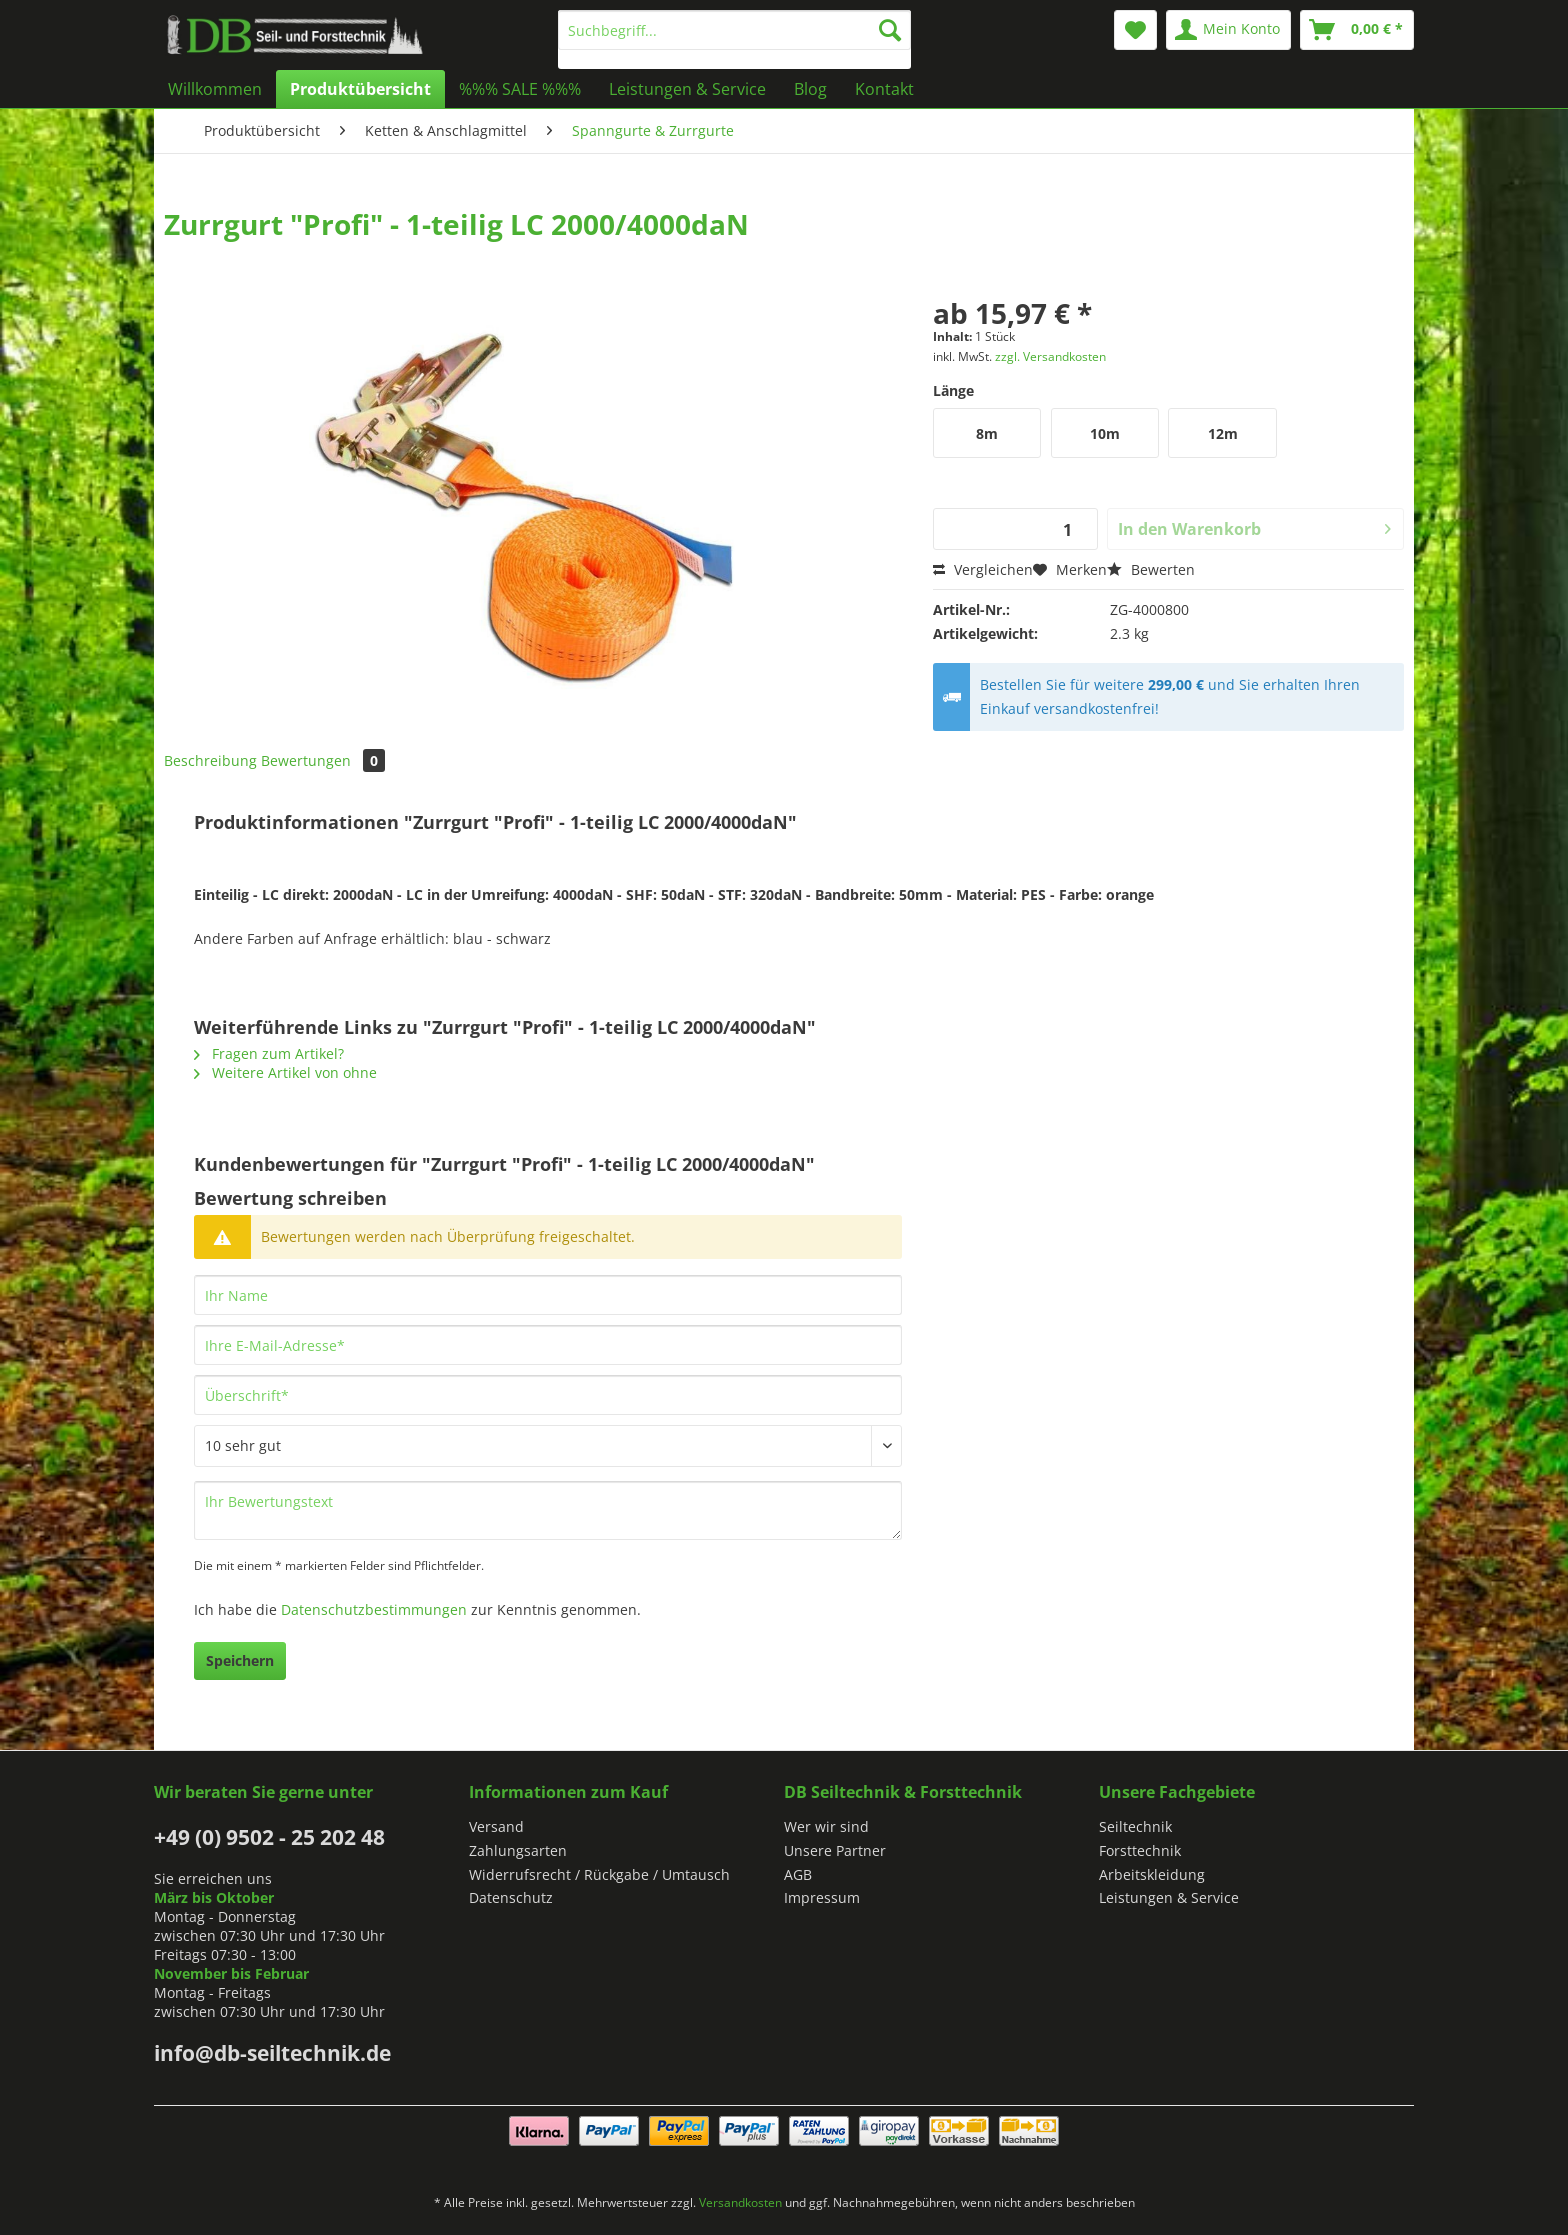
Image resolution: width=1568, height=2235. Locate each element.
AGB (798, 1874)
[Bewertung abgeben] (548, 1446)
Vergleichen (983, 569)
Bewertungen (323, 760)
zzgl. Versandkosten (1050, 356)
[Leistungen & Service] (687, 89)
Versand (496, 1826)
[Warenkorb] (1357, 30)
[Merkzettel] (1135, 30)
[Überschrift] (548, 1395)
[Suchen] (890, 30)
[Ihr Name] (548, 1295)
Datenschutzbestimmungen (374, 1609)
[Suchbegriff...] (734, 30)
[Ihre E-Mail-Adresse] (548, 1345)
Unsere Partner (835, 1850)
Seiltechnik (1135, 1826)
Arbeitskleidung (1152, 1874)
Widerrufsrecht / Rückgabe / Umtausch (599, 1874)
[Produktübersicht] (360, 89)
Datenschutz (511, 1897)
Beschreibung (210, 760)
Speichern (240, 1660)
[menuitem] (734, 39)
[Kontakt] (884, 89)
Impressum (822, 1897)
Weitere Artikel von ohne (285, 1072)
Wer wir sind (826, 1826)
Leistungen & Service (1169, 1897)
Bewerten (1151, 569)
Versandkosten (740, 2202)
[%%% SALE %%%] (520, 89)
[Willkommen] (215, 89)
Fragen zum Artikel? (269, 1053)
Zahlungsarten (518, 1850)
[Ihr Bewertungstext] (548, 1510)
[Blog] (810, 89)
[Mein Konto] (1228, 30)
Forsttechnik (1140, 1850)
